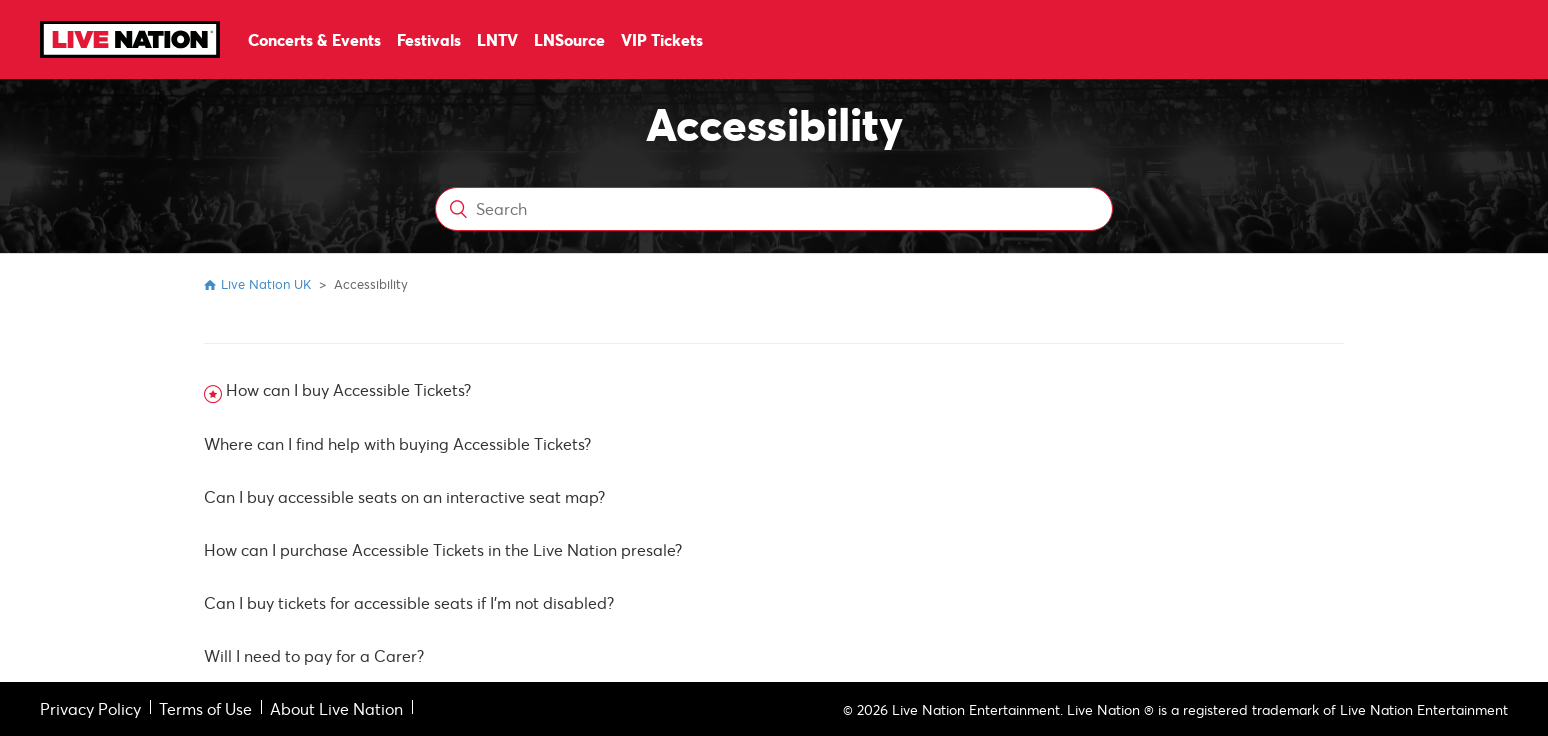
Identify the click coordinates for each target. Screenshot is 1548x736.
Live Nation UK (266, 284)
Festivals (429, 39)
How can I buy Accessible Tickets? (348, 389)
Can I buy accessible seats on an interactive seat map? (404, 496)
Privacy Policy (90, 708)
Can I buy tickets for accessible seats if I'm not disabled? (409, 602)
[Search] (774, 209)
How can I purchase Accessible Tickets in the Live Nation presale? (443, 549)
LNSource (569, 39)
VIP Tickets (662, 39)
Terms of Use (205, 708)
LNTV (497, 39)
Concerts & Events (314, 39)
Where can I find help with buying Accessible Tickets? (397, 443)
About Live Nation (336, 708)
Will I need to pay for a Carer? (314, 655)
